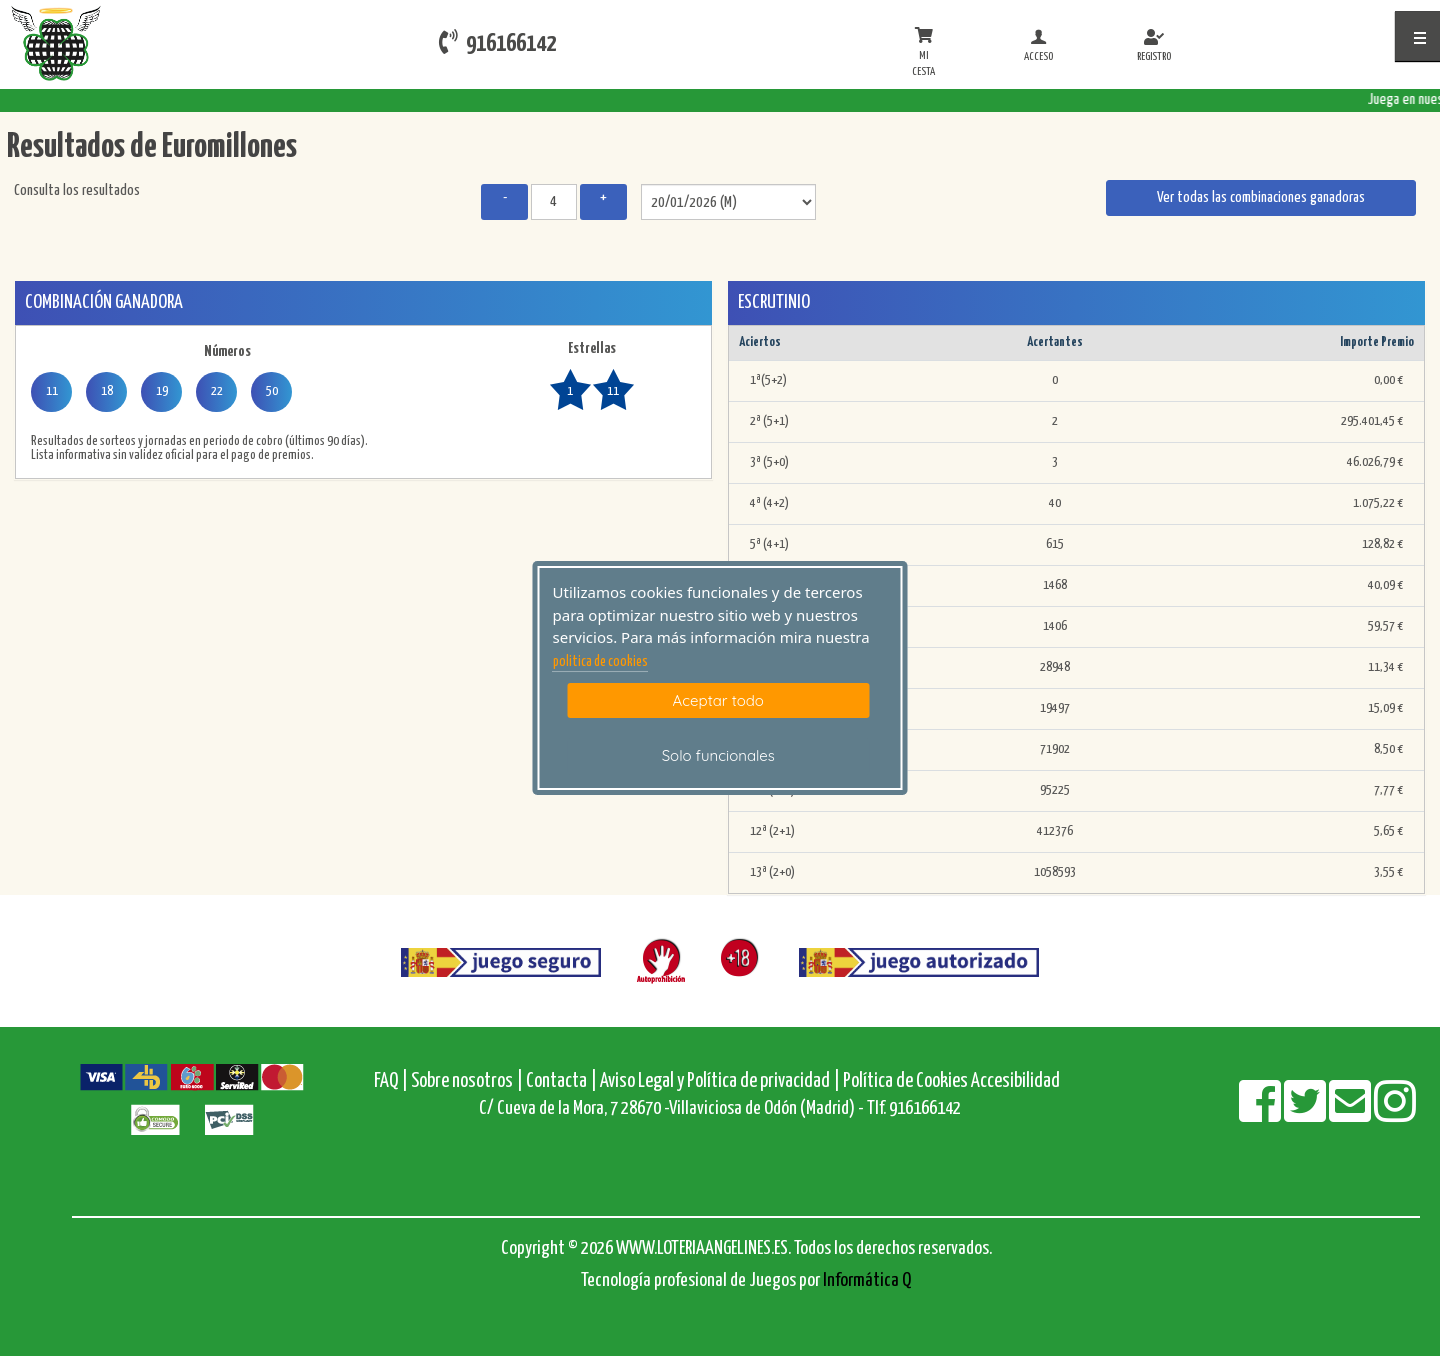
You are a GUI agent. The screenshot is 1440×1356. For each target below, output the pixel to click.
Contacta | (561, 1081)
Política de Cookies (905, 1081)
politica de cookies (600, 662)
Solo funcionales (718, 755)
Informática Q (867, 1280)
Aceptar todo (718, 700)
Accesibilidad (1015, 1081)
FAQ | (392, 1081)
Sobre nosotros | (467, 1081)
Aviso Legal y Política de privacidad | (721, 1081)
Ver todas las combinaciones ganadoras (1261, 197)
